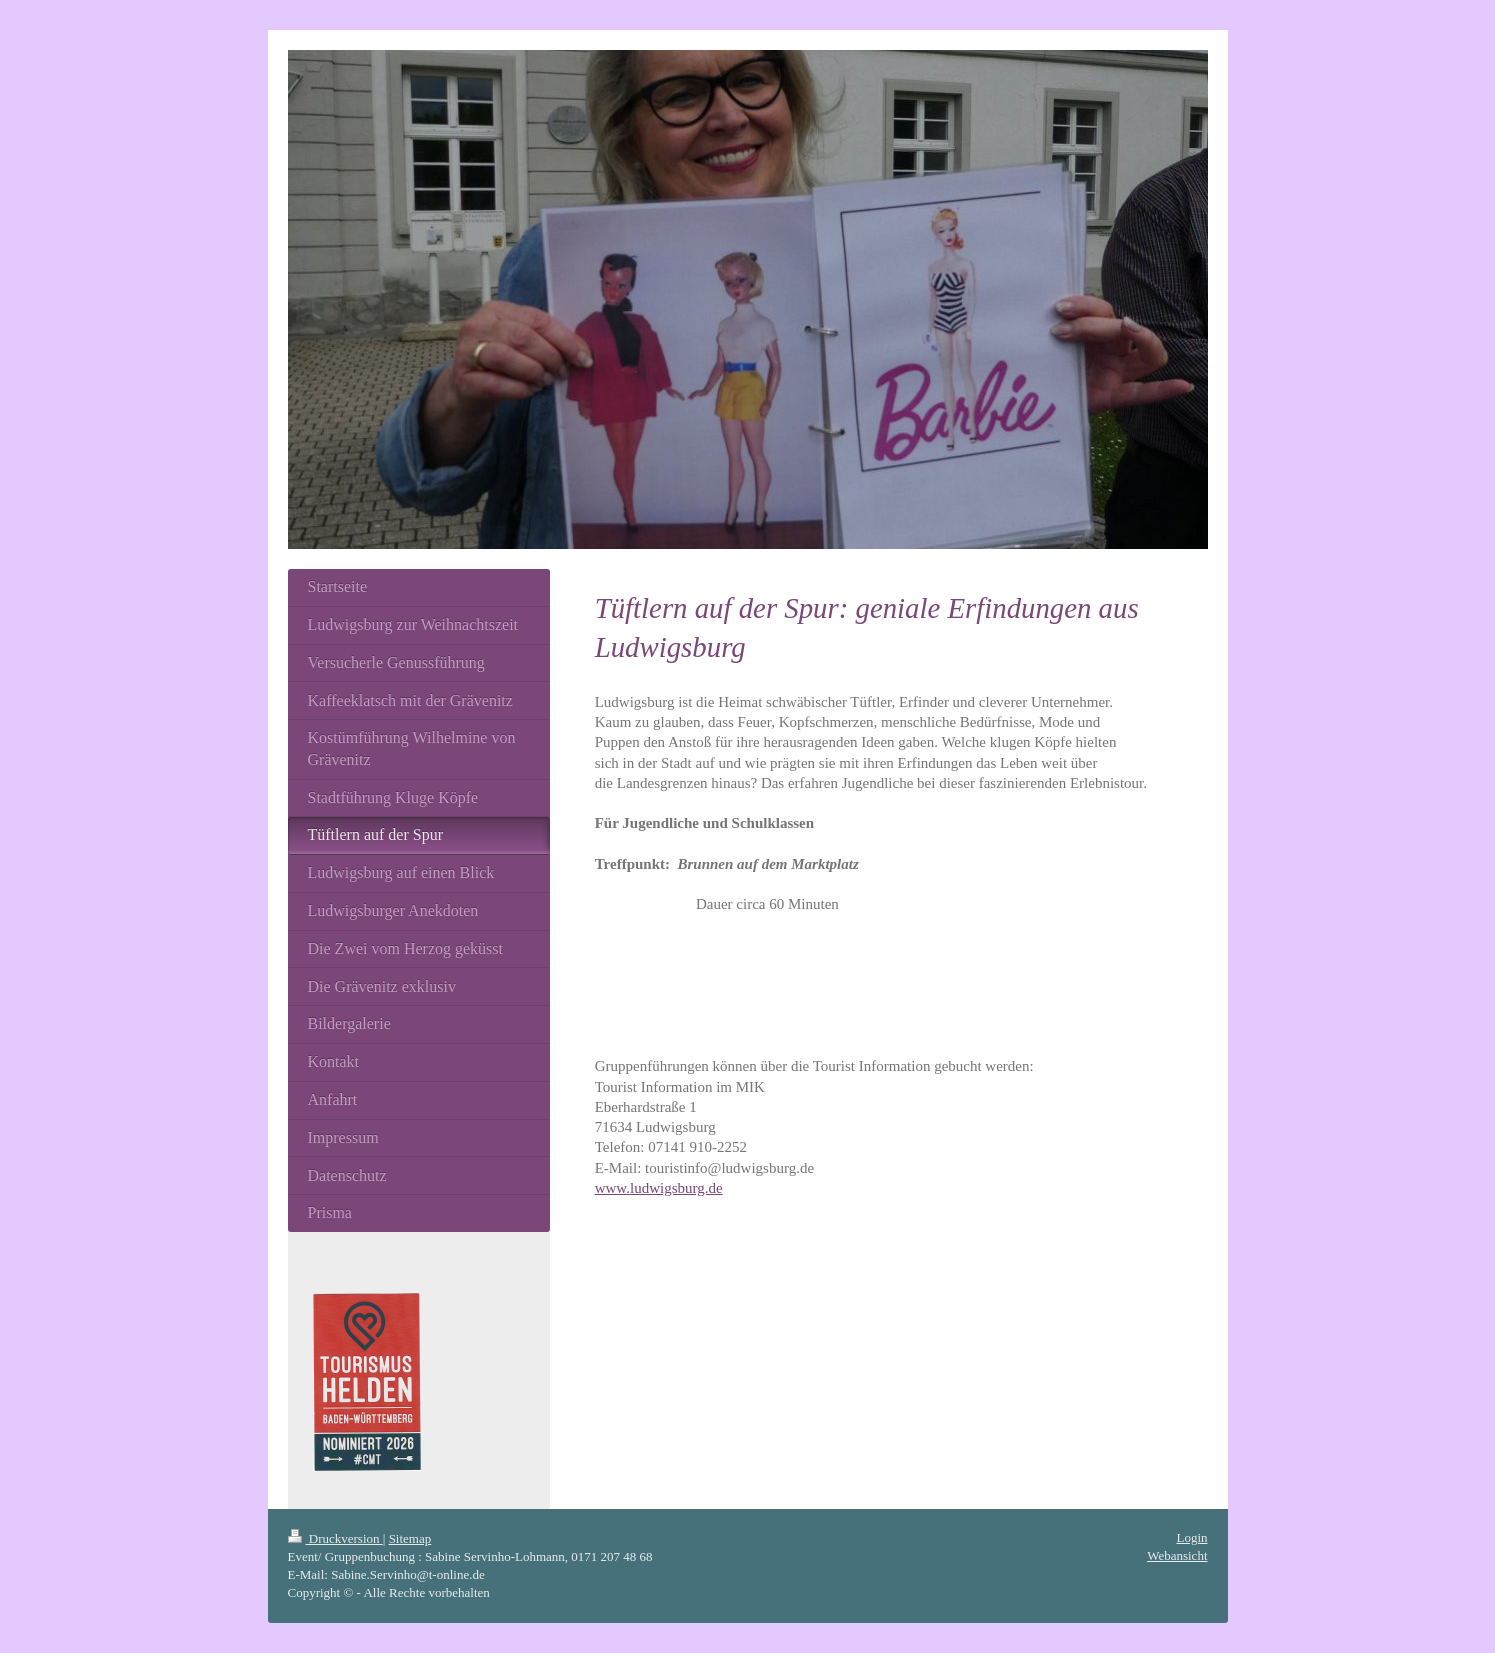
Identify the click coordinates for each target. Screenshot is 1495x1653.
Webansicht (1177, 1555)
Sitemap (410, 1538)
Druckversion (335, 1538)
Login (1191, 1537)
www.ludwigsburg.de (659, 1188)
